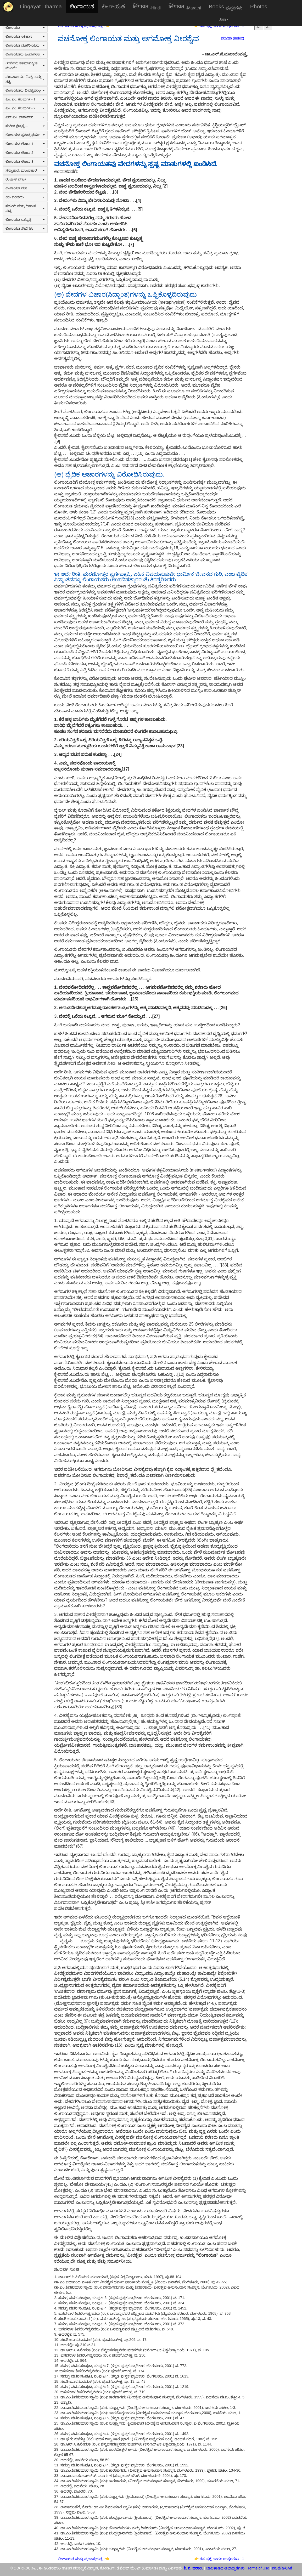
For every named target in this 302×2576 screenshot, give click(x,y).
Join (223, 19)
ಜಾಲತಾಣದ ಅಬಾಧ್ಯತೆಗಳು (225, 2568)
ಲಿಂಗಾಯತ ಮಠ (25, 188)
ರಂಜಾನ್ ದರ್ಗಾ (25, 179)
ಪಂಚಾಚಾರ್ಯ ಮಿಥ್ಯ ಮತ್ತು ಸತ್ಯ (25, 79)
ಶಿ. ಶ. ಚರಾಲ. (194, 2568)
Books (225, 6)
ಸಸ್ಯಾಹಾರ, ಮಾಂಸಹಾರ (25, 170)
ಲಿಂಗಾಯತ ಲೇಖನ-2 (25, 153)
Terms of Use (258, 2568)
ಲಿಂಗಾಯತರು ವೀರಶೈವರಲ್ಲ (25, 90)
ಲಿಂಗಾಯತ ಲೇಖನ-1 (25, 144)
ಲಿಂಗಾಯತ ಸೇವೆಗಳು (25, 228)
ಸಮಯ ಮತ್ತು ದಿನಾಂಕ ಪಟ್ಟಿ (25, 208)
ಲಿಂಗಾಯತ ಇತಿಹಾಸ (25, 36)
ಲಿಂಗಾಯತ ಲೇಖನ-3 (25, 161)
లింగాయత (113, 6)
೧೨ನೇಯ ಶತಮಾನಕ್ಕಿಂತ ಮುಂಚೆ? (25, 65)
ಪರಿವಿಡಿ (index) (232, 38)
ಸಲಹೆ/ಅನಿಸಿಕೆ (281, 2568)
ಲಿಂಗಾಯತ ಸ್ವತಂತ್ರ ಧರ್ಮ (25, 135)
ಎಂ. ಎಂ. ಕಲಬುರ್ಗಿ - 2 (25, 108)
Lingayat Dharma (41, 6)
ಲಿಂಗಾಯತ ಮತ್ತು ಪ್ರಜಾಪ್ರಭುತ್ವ (81, 2559)
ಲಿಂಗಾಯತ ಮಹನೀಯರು (25, 45)
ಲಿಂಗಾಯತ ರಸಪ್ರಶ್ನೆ (25, 220)
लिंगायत (147, 6)
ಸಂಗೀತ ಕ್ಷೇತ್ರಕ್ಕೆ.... (25, 126)
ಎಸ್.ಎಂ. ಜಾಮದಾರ (25, 117)
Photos (258, 6)
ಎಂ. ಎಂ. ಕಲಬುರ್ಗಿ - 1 (25, 99)
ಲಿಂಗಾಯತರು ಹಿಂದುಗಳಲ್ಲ (25, 54)
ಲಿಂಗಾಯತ (82, 6)
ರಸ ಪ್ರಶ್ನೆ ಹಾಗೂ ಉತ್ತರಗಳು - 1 (222, 2559)
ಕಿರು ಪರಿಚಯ (25, 197)
